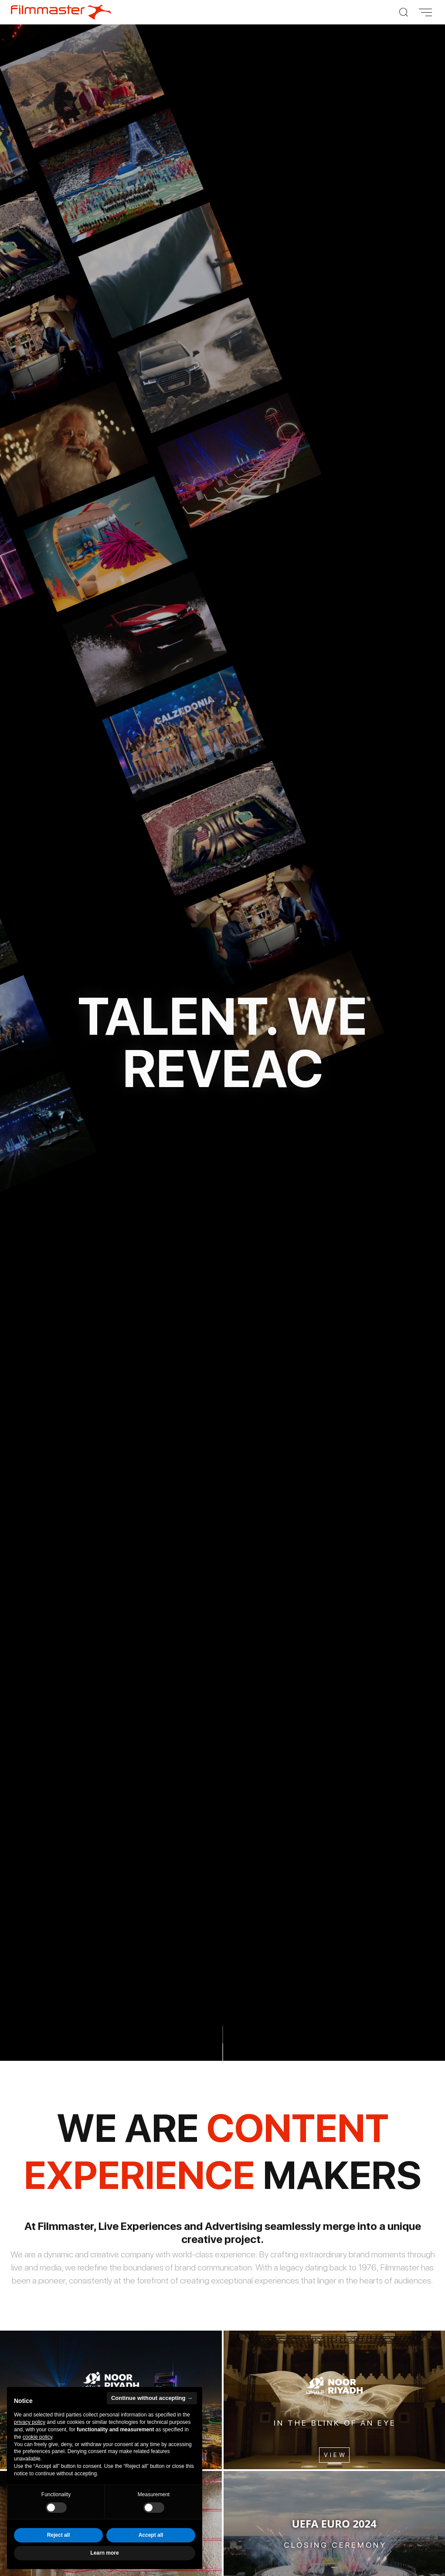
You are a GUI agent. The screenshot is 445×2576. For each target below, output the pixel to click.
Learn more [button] (104, 2553)
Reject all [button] (58, 2535)
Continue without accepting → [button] (152, 2398)
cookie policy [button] (37, 2437)
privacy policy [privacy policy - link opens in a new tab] (29, 2422)
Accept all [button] (151, 2535)
